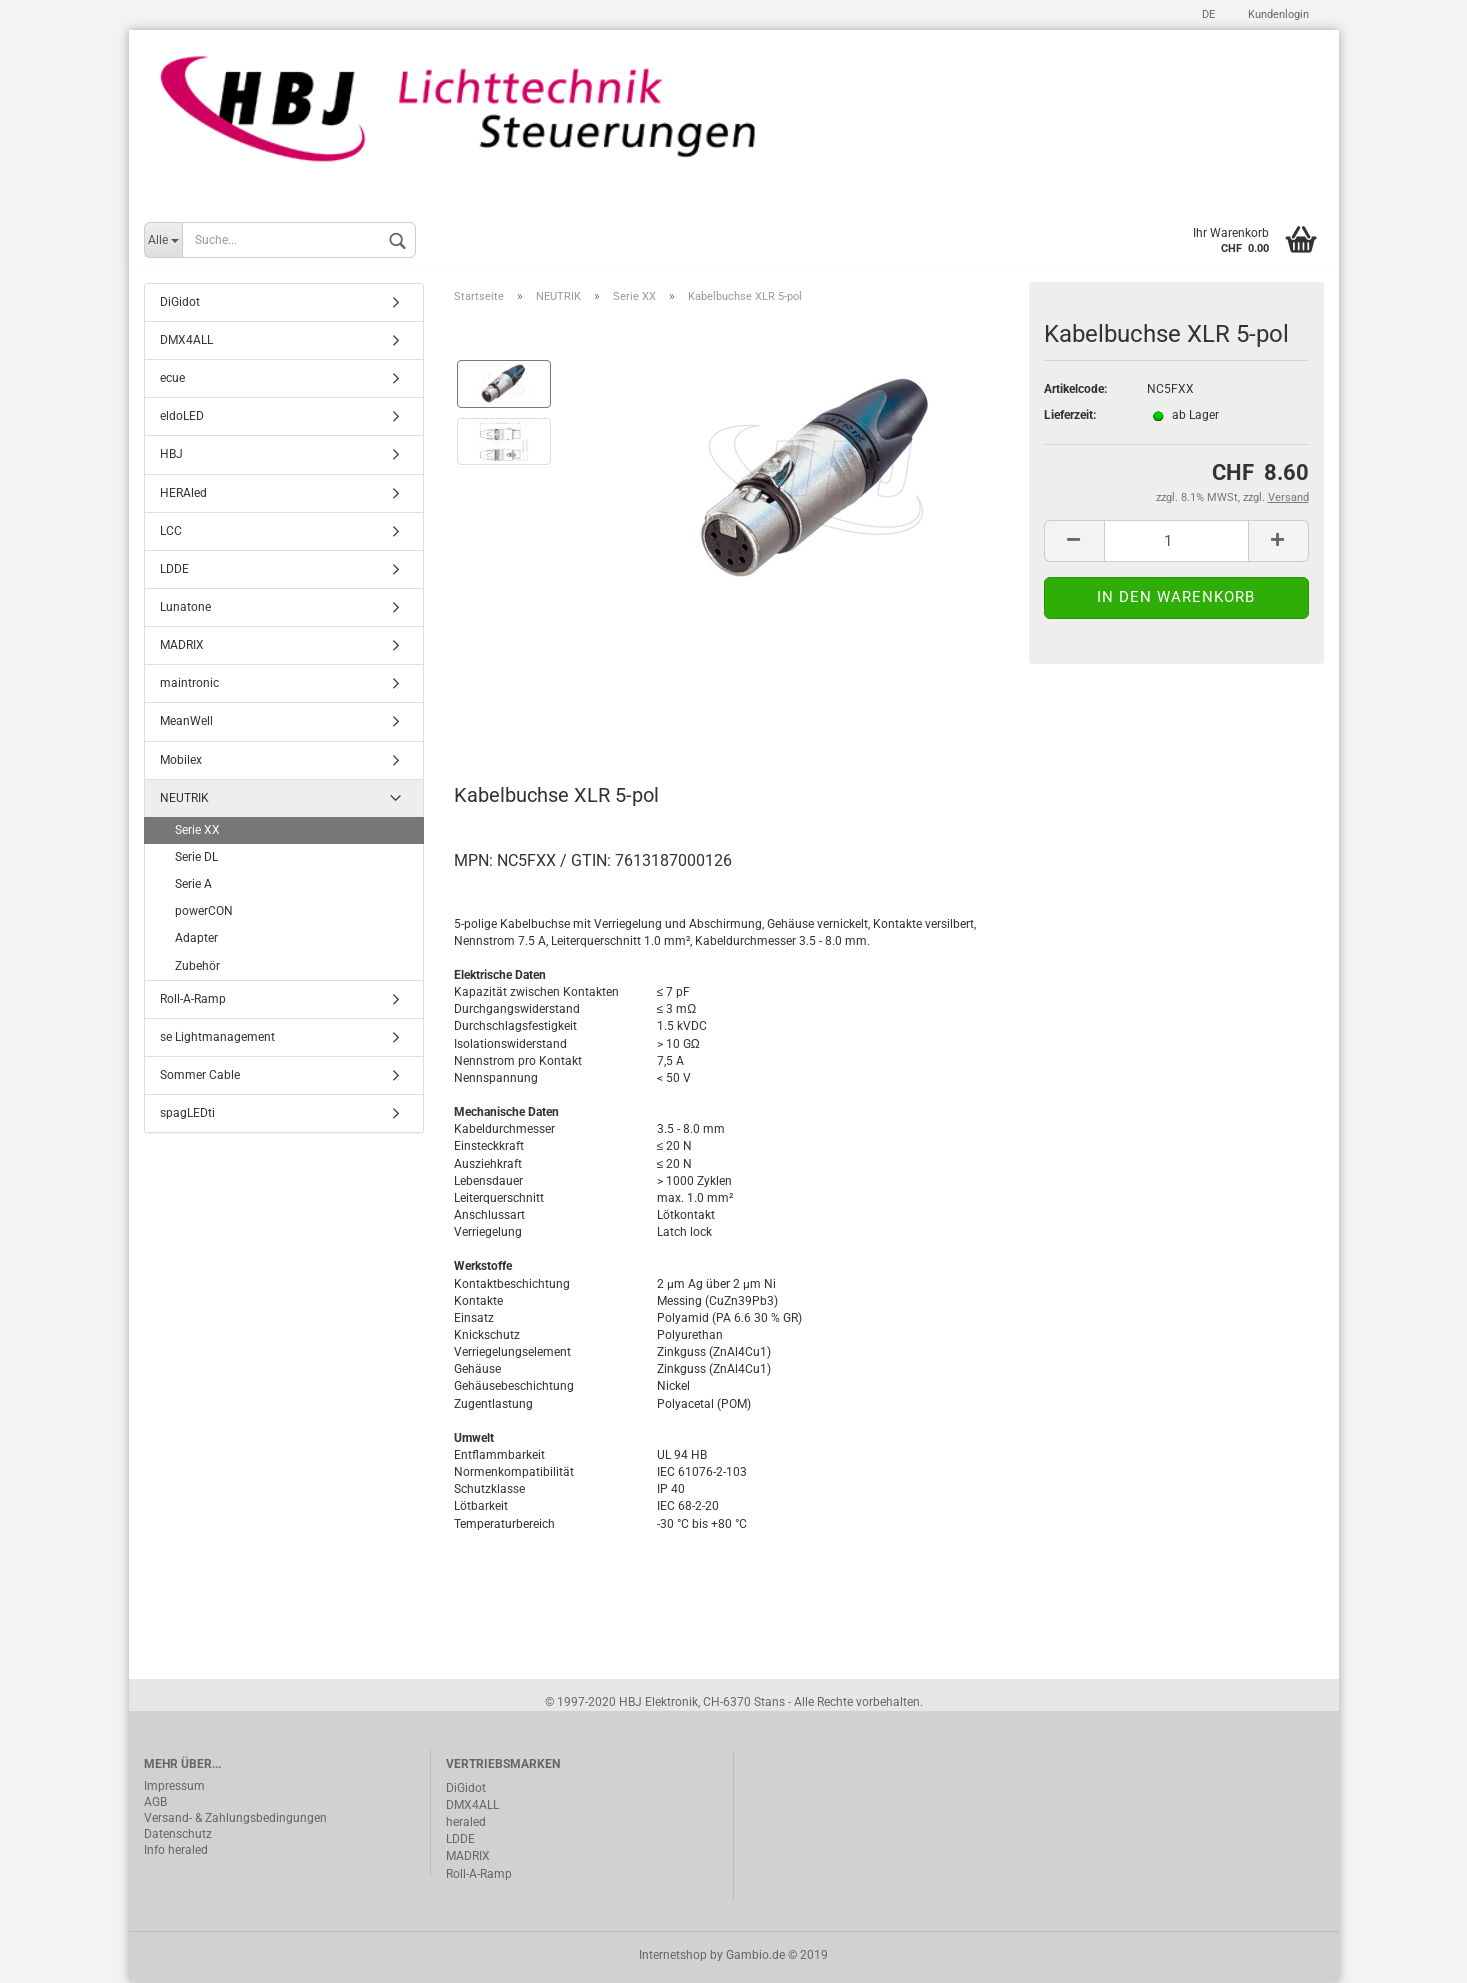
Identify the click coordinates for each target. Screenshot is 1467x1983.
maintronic (189, 685)
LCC (171, 532)
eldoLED (182, 418)
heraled (466, 1824)
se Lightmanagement (217, 1039)
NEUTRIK (184, 799)
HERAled (183, 494)
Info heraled (176, 1852)
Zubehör (197, 967)
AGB (155, 1804)
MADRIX (182, 647)
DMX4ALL (186, 342)
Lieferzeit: (1070, 417)
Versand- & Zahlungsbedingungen (235, 1820)
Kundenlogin (1277, 14)
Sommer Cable (200, 1077)
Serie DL (196, 859)
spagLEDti (187, 1115)
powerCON (204, 913)
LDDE (174, 571)
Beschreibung (529, 709)
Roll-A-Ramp (193, 1000)
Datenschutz (178, 1836)
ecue (172, 380)
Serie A (193, 886)
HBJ (171, 456)
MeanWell (186, 723)
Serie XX (197, 832)
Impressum (174, 1788)
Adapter (196, 940)
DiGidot (180, 304)
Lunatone (185, 609)
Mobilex (181, 761)
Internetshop (673, 1956)
